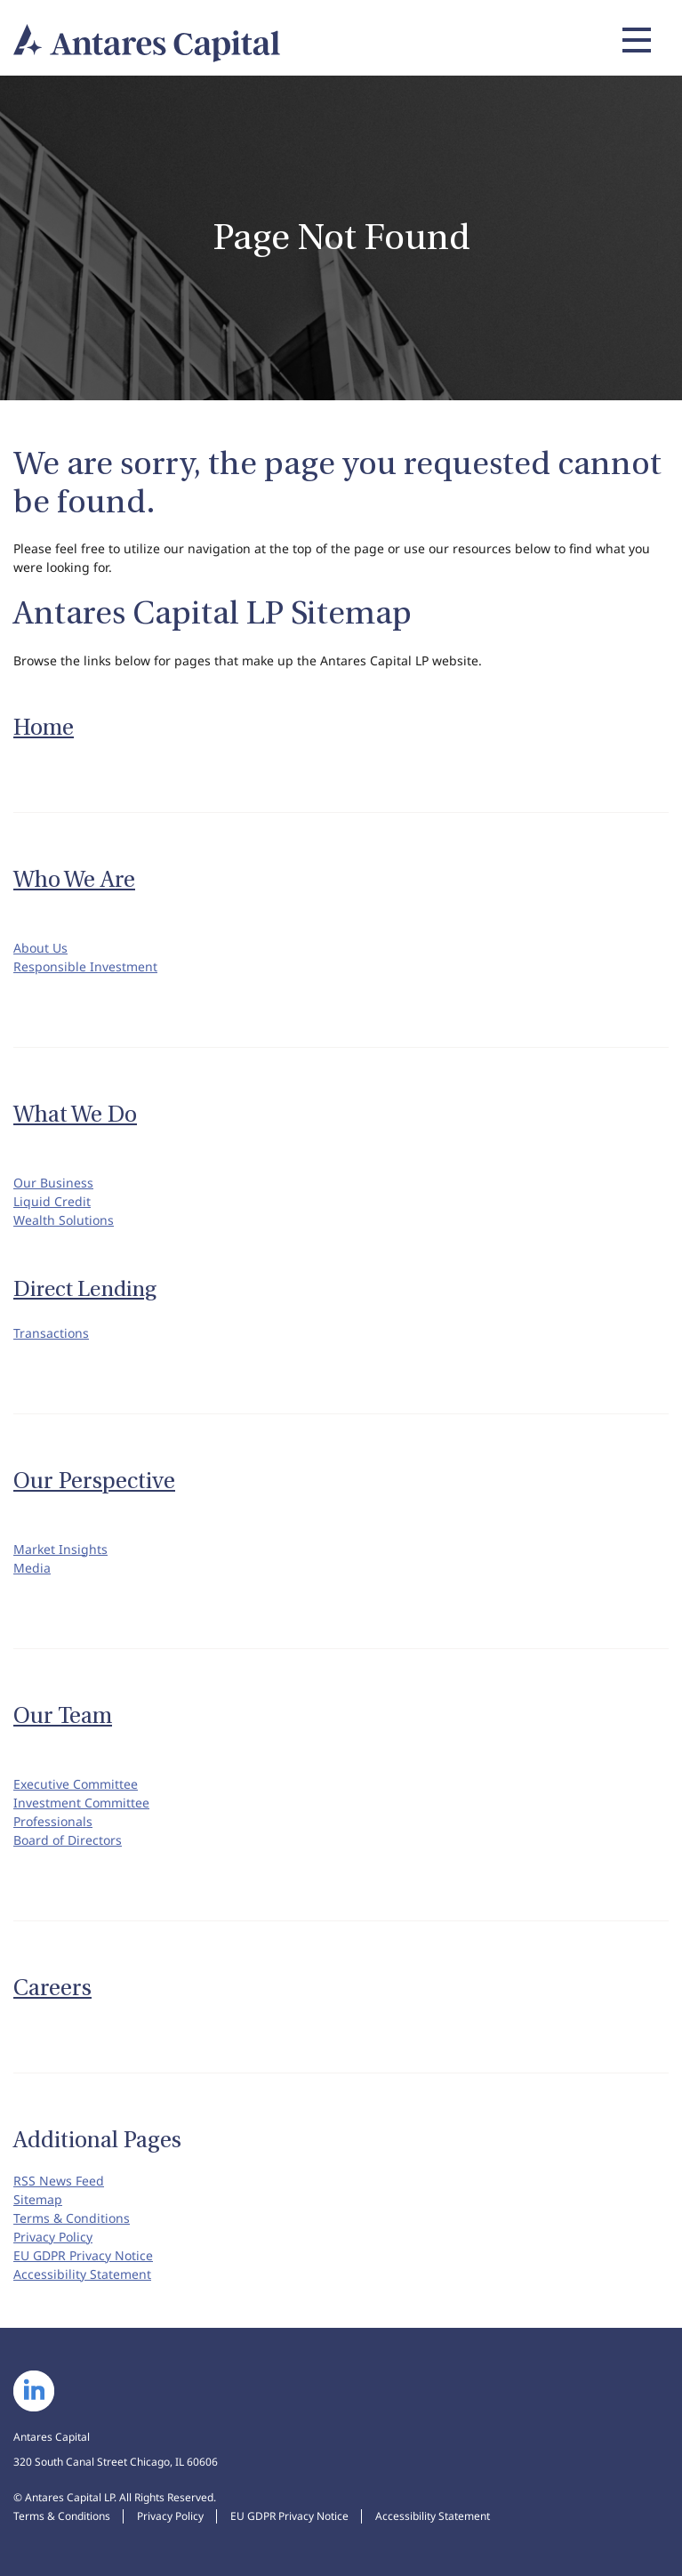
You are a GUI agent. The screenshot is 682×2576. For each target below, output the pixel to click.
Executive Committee (75, 1783)
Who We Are (74, 879)
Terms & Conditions (71, 2218)
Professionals (52, 1821)
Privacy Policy (52, 2236)
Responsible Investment (85, 966)
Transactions (51, 1332)
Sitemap (37, 2199)
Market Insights (60, 1549)
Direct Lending (84, 1289)
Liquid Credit (52, 1201)
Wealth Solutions (63, 1220)
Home (43, 727)
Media (32, 1567)
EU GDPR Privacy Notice (83, 2255)
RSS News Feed (58, 2180)
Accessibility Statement (82, 2274)
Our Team (62, 1715)
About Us (40, 947)
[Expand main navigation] (634, 40)
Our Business (53, 1182)
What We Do (75, 1114)
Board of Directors (67, 1839)
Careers (52, 1988)
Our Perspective (94, 1481)
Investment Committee (81, 1802)
